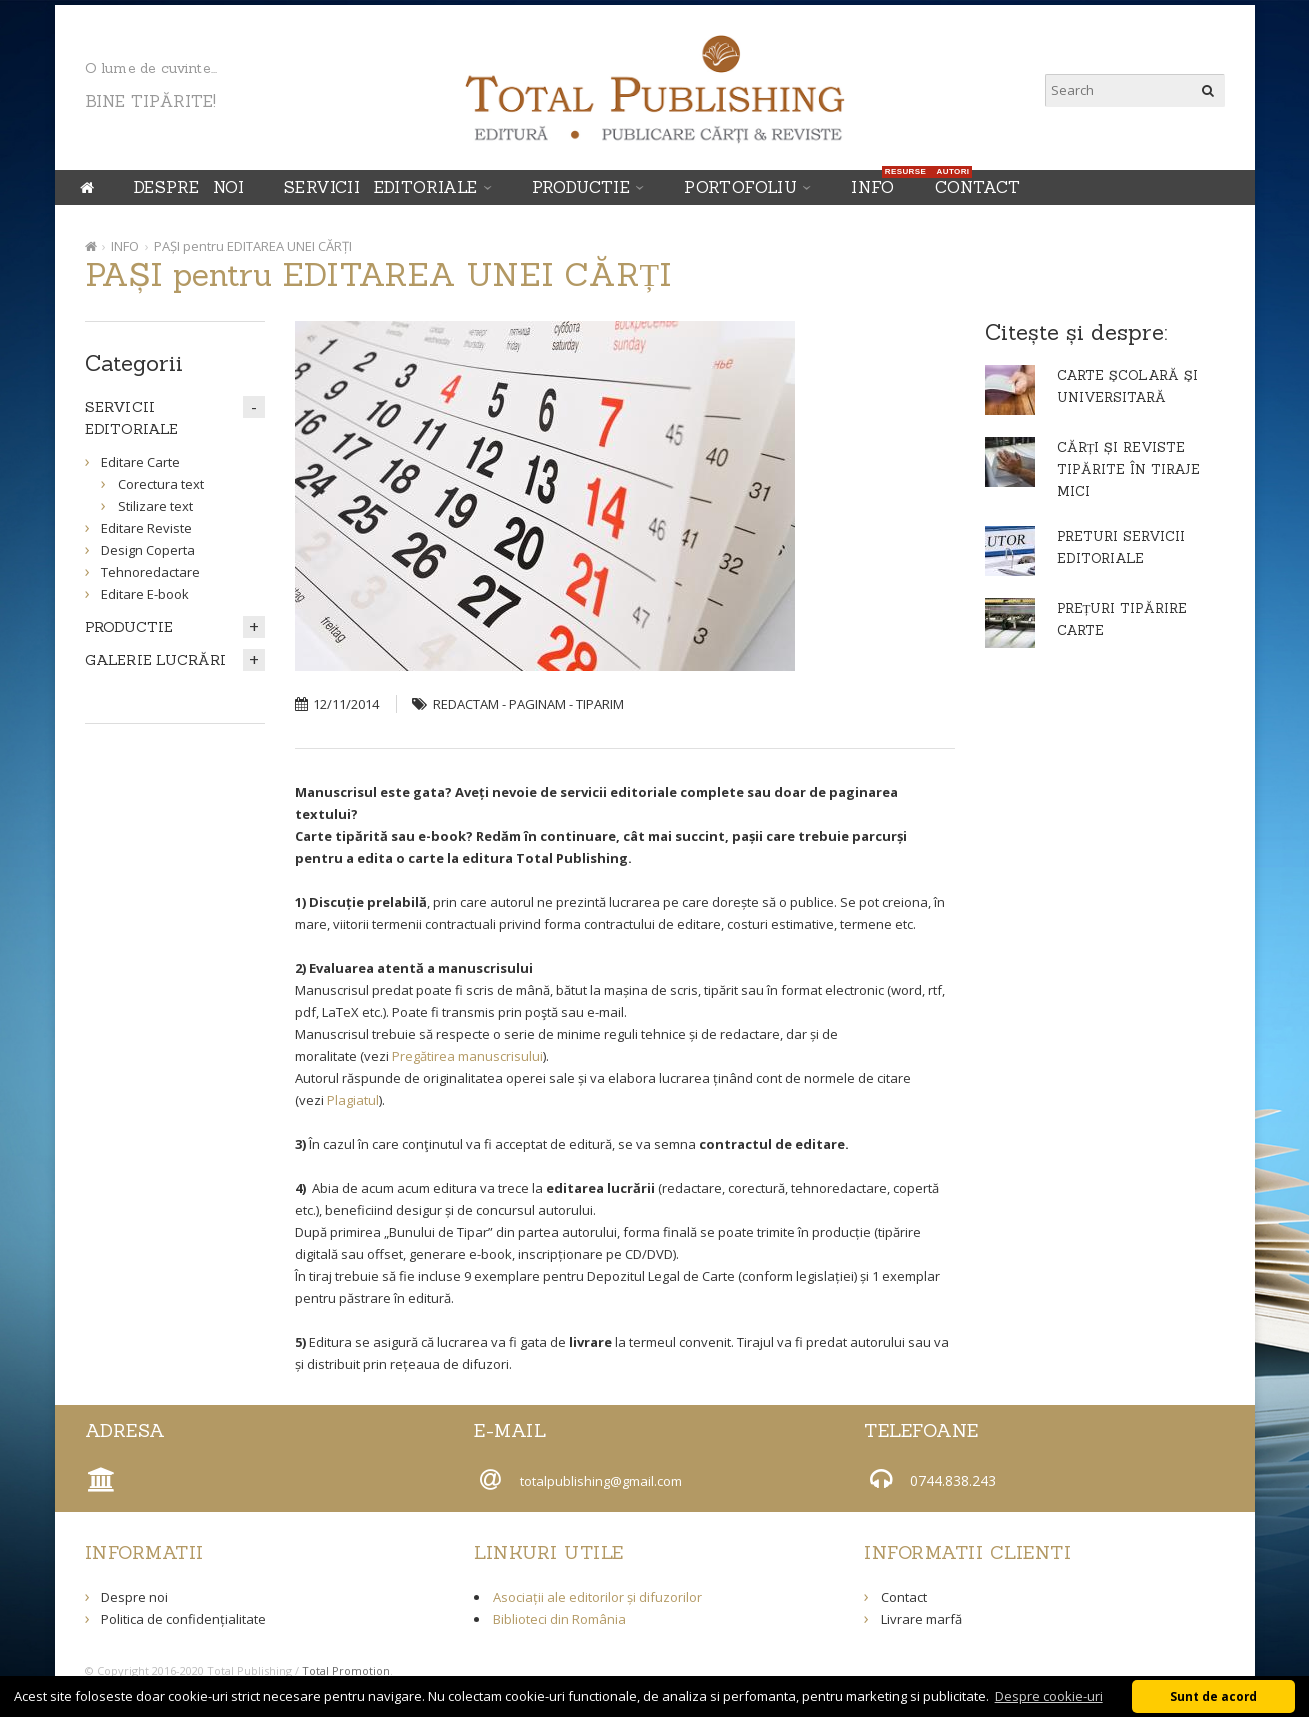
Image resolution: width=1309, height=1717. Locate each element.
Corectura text (161, 484)
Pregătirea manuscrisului (467, 1056)
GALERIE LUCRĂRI (156, 660)
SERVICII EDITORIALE (381, 187)
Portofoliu (740, 187)
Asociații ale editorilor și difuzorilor (597, 1597)
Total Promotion (346, 1670)
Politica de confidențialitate (183, 1619)
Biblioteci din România (559, 1619)
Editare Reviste (146, 528)
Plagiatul (353, 1100)
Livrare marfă (921, 1619)
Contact (978, 187)
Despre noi (189, 187)
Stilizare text (155, 506)
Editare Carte (140, 462)
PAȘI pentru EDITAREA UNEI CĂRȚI (253, 246)
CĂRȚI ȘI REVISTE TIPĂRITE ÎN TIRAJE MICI (1128, 469)
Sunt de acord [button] (1213, 1696)
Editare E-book (145, 594)
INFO (878, 183)
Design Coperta (148, 550)
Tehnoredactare (150, 572)
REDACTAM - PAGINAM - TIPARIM (528, 704)
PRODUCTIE (581, 187)
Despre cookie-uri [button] (1049, 1696)
